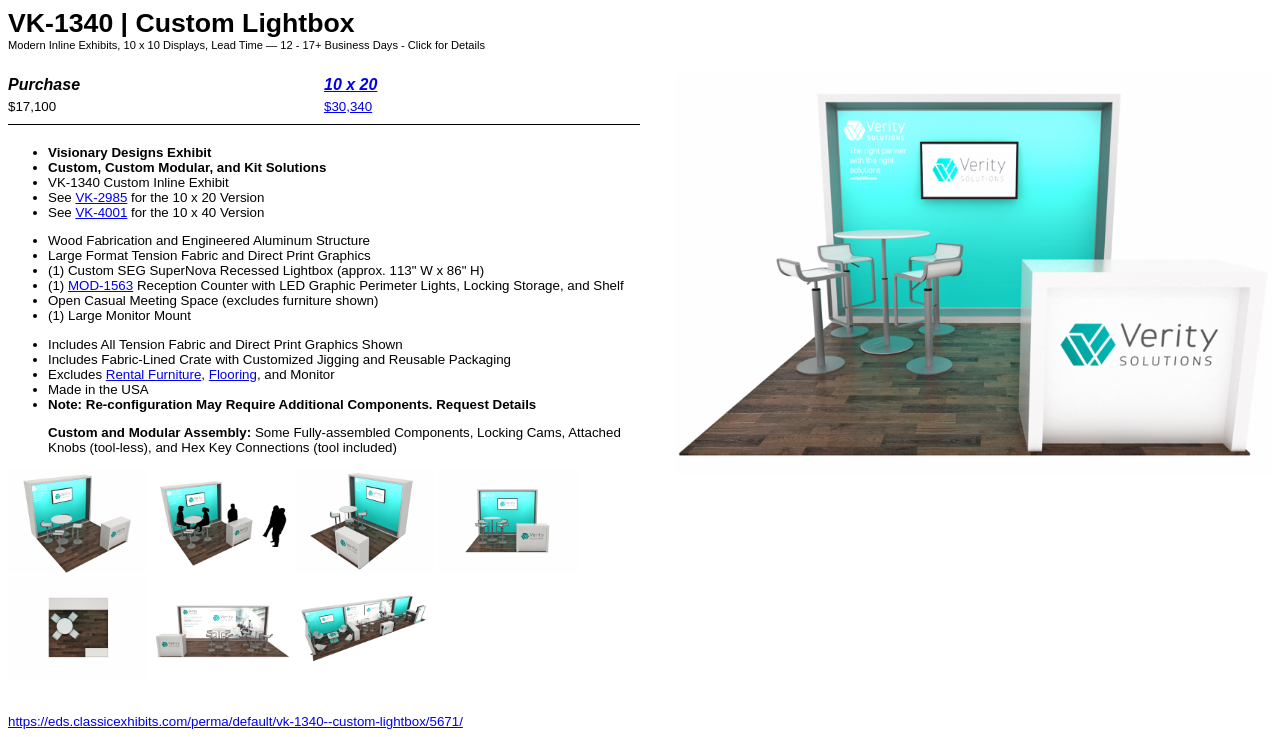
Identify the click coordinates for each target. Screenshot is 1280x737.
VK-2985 (101, 197)
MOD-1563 (100, 285)
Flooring (233, 374)
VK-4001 (101, 212)
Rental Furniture (154, 374)
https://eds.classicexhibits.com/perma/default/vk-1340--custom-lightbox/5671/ (235, 721)
